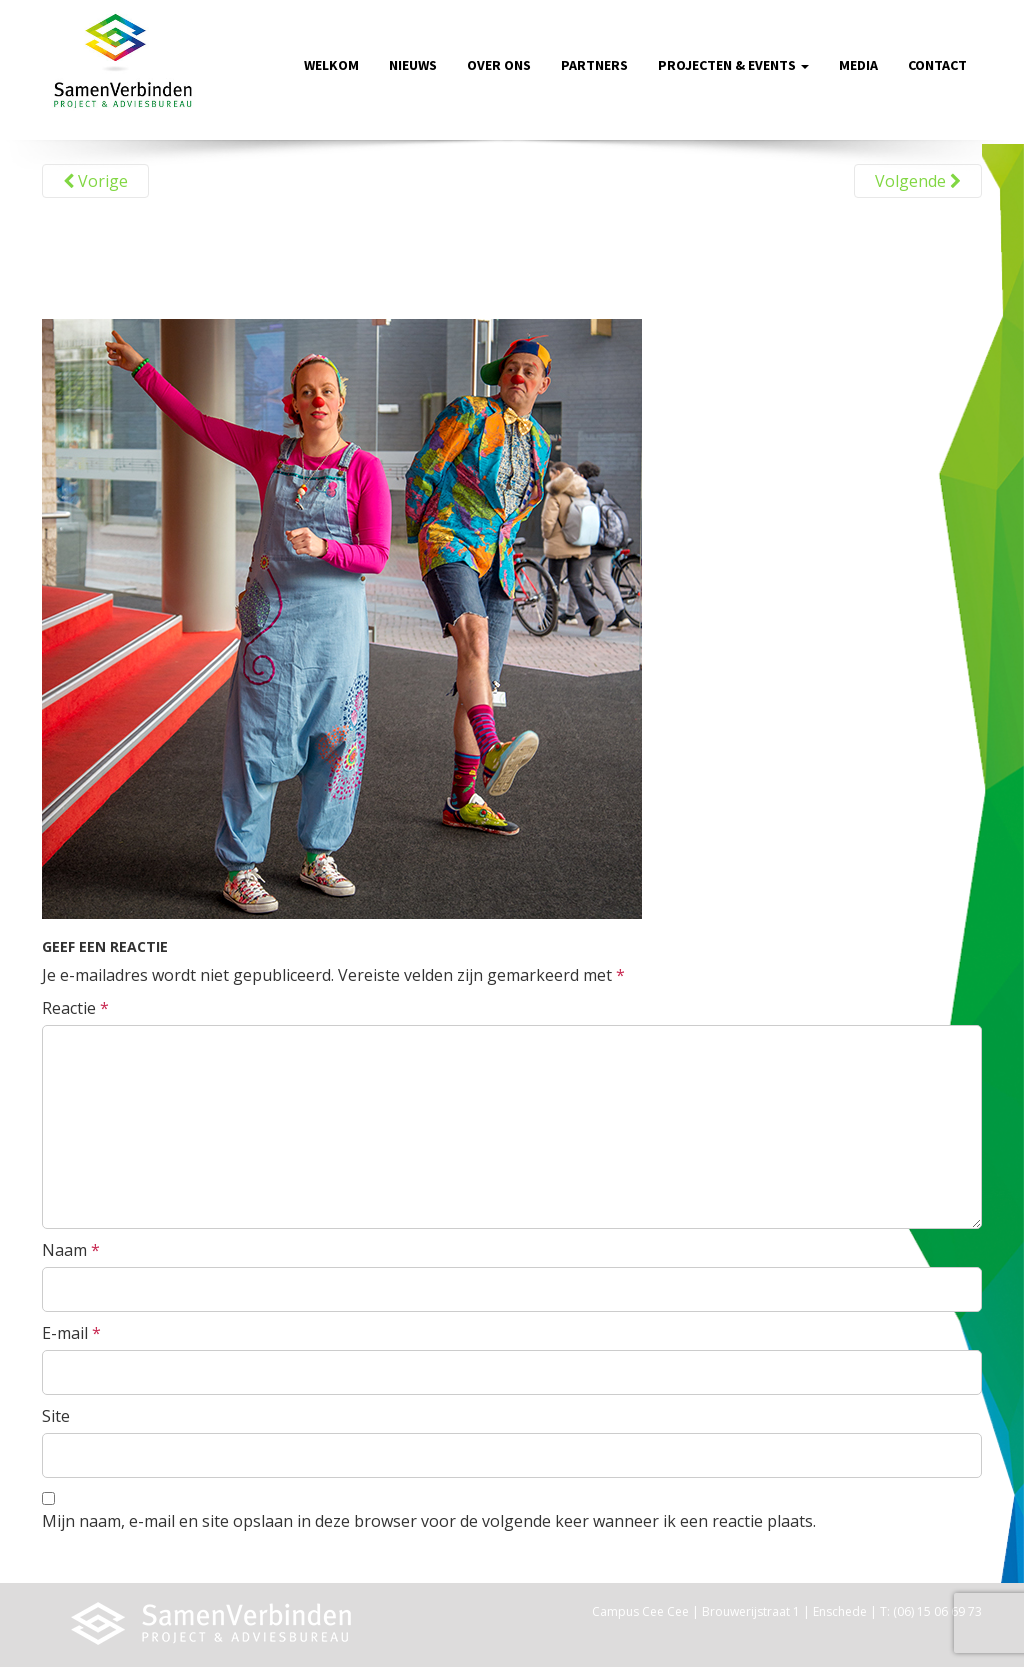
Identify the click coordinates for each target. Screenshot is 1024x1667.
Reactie (75, 1008)
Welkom (331, 65)
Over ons (499, 65)
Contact (937, 65)
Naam (71, 1250)
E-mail (71, 1333)
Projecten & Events (733, 65)
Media (858, 65)
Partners (594, 65)
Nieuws (413, 65)
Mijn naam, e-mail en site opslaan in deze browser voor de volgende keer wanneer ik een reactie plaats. (429, 1521)
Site (56, 1416)
